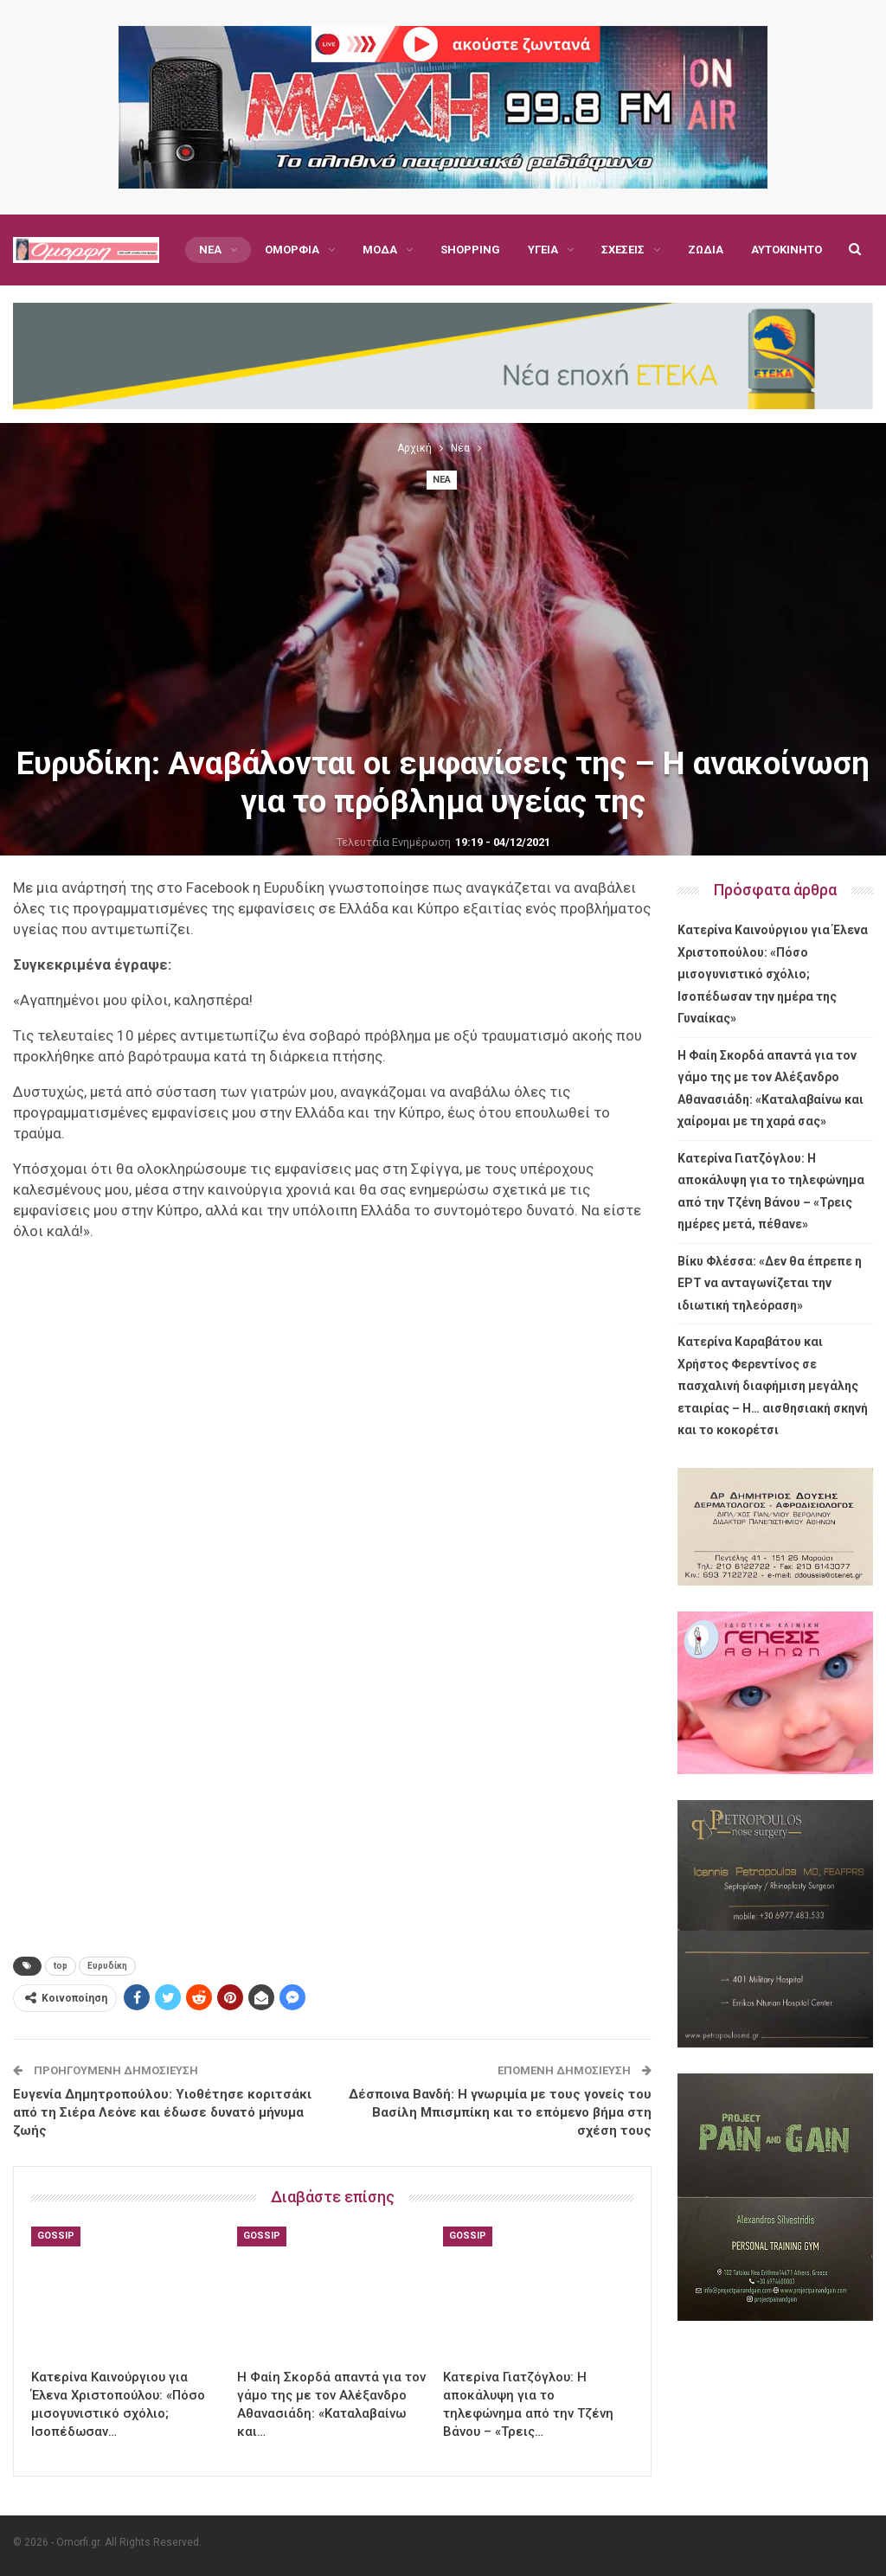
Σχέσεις (623, 249)
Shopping (470, 249)
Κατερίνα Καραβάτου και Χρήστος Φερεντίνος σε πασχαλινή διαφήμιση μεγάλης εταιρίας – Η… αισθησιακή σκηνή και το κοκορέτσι (772, 1386)
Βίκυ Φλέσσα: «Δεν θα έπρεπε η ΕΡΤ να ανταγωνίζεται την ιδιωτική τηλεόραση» (769, 1283)
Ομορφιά (292, 249)
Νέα (210, 249)
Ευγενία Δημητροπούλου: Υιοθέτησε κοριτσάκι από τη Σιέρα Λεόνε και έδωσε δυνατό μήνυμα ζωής (162, 2112)
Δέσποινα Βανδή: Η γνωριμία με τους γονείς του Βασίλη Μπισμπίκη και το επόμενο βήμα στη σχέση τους (500, 2112)
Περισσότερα (725, 249)
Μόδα (380, 249)
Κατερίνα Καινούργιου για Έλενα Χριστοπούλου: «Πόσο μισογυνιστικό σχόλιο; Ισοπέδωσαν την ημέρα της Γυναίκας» (772, 974)
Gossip (55, 2235)
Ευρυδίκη (107, 1965)
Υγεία (543, 249)
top (60, 1965)
